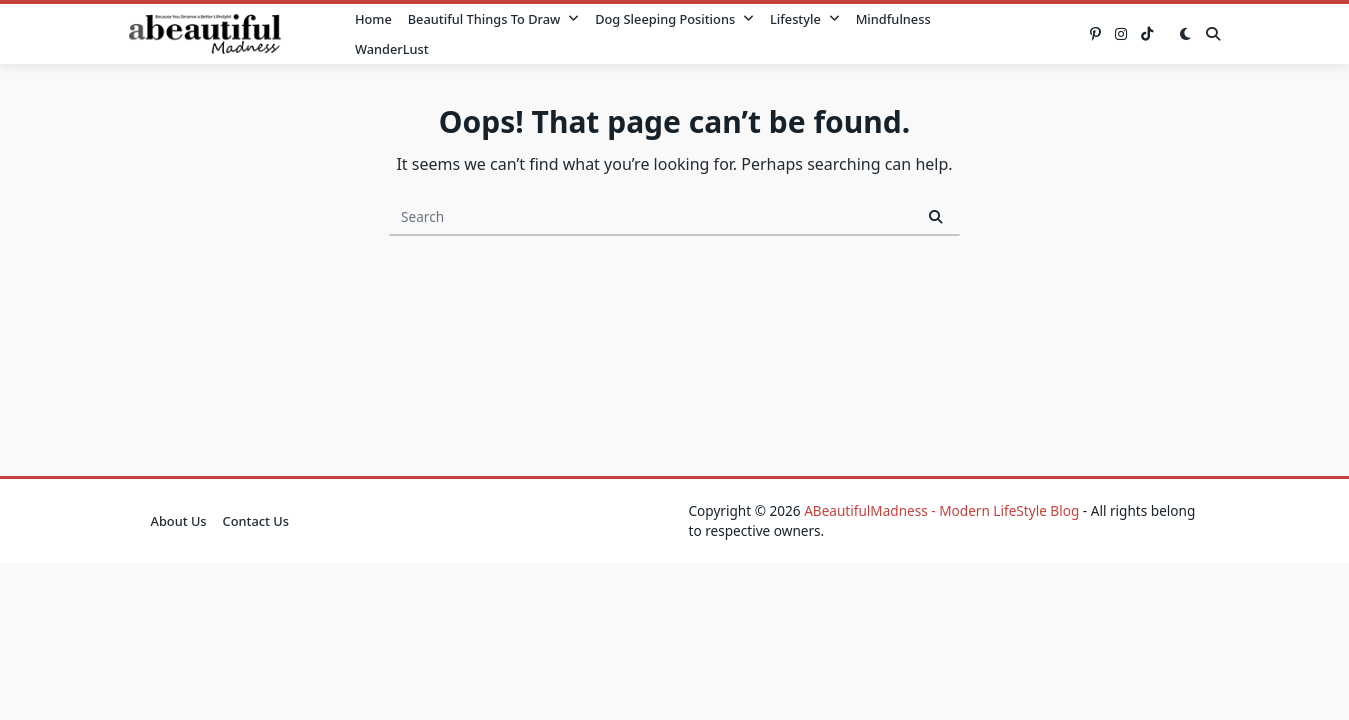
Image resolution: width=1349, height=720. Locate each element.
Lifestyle (805, 19)
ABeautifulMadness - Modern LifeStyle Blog (941, 510)
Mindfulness (893, 19)
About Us (179, 521)
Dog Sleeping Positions (674, 19)
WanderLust (392, 49)
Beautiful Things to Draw (493, 19)
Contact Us (256, 521)
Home (373, 19)
